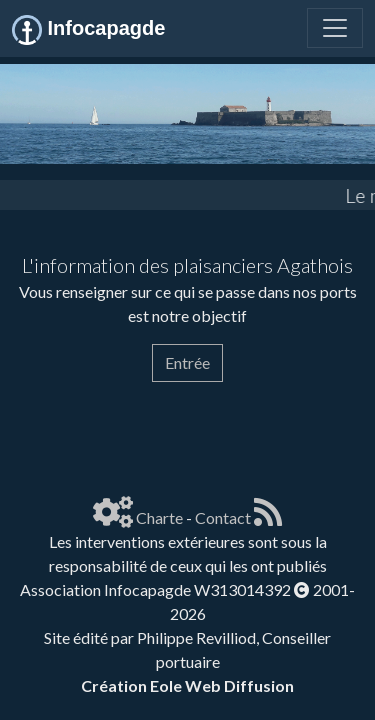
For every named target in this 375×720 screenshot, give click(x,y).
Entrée (187, 362)
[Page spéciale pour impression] (28, 419)
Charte (159, 517)
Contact (223, 517)
